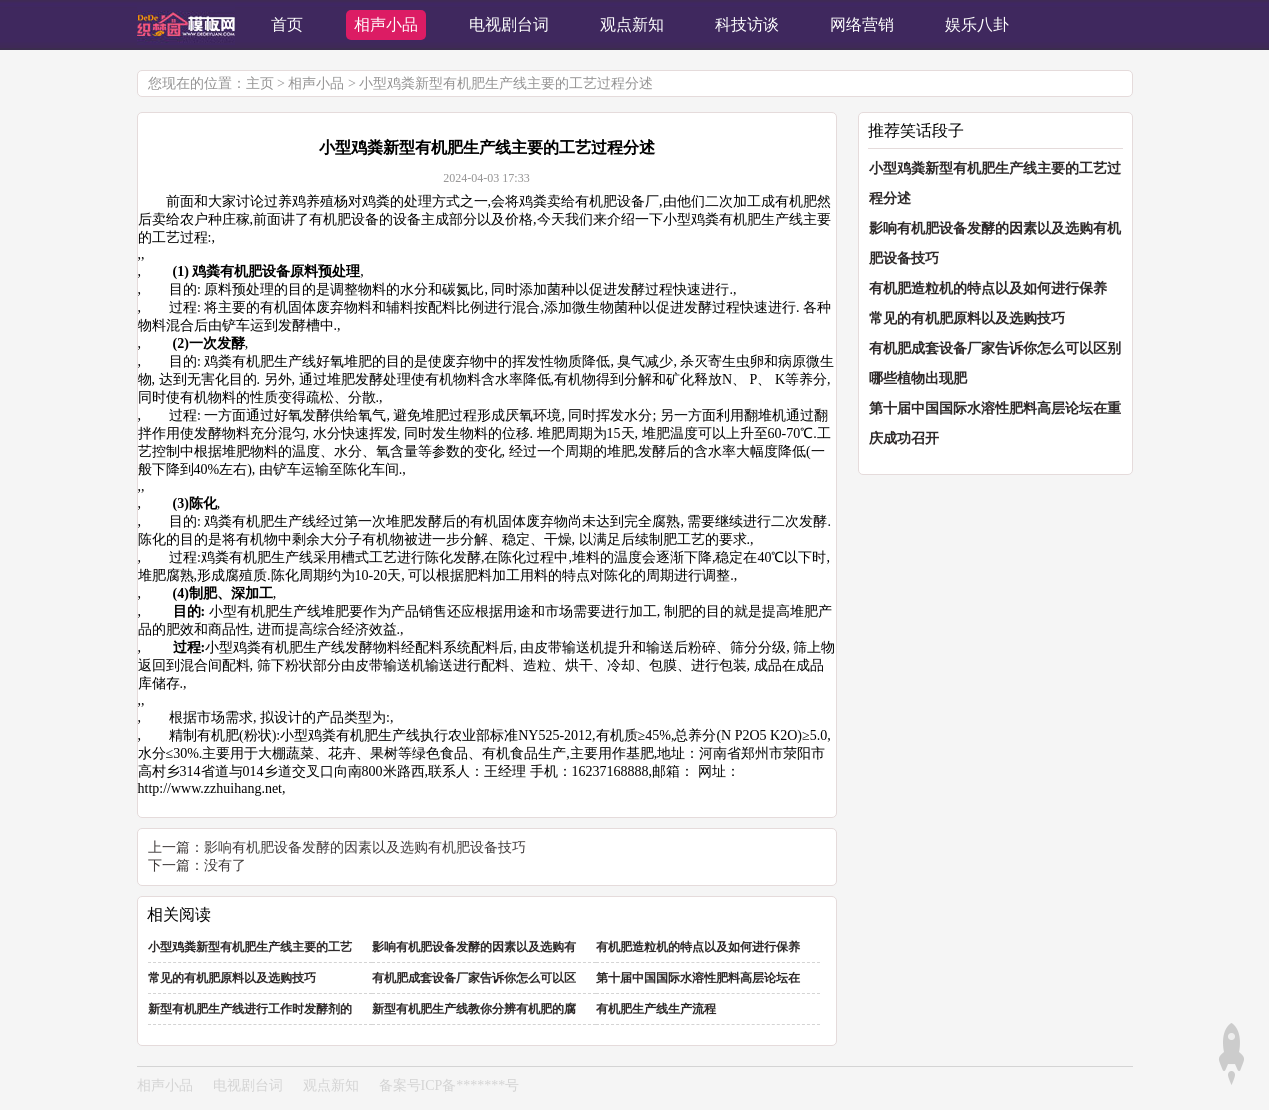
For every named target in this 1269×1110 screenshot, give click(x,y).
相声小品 (316, 83)
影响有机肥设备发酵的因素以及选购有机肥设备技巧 (365, 847)
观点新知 (331, 1085)
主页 (260, 83)
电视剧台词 (248, 1085)
